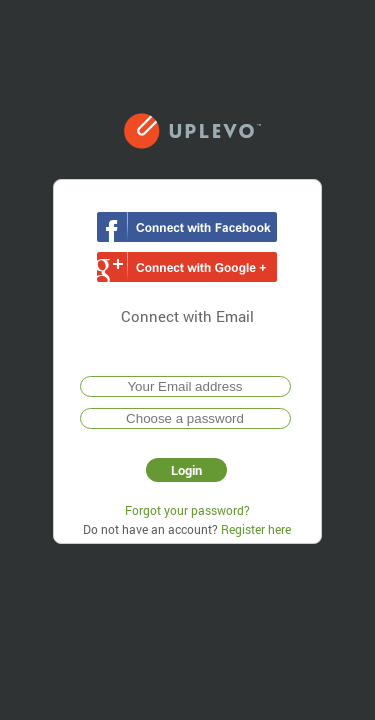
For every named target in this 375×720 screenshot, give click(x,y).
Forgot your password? (187, 510)
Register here (256, 529)
